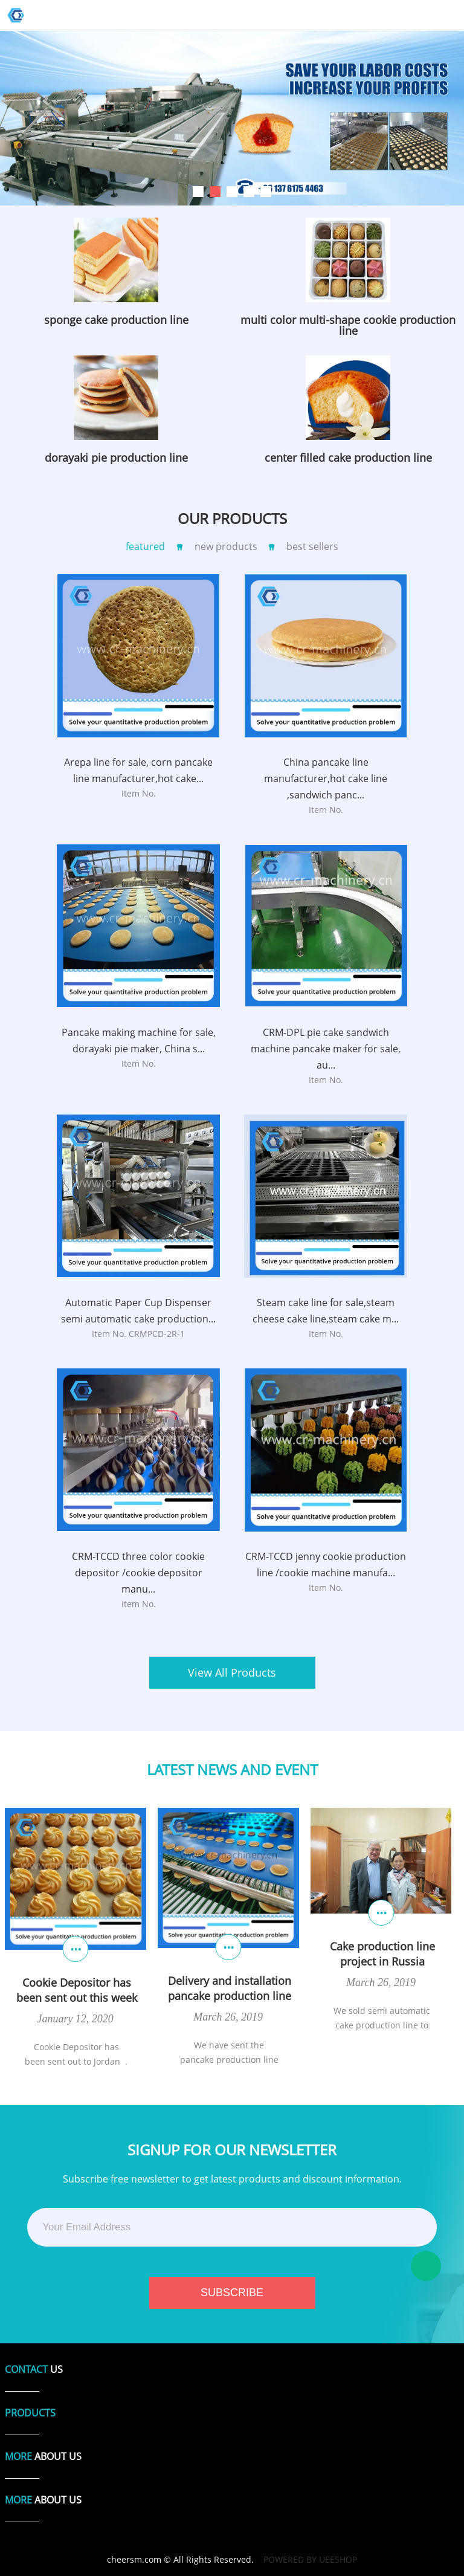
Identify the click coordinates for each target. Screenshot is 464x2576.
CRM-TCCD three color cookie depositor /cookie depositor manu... (138, 1573)
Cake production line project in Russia (382, 1954)
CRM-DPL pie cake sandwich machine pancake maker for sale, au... (326, 1049)
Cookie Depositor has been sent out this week (76, 1990)
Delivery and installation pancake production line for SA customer (229, 1988)
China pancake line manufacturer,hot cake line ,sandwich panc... (325, 778)
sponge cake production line (116, 319)
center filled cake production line (348, 457)
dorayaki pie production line (116, 457)
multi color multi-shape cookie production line (348, 325)
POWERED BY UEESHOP (310, 2559)
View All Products (232, 1672)
